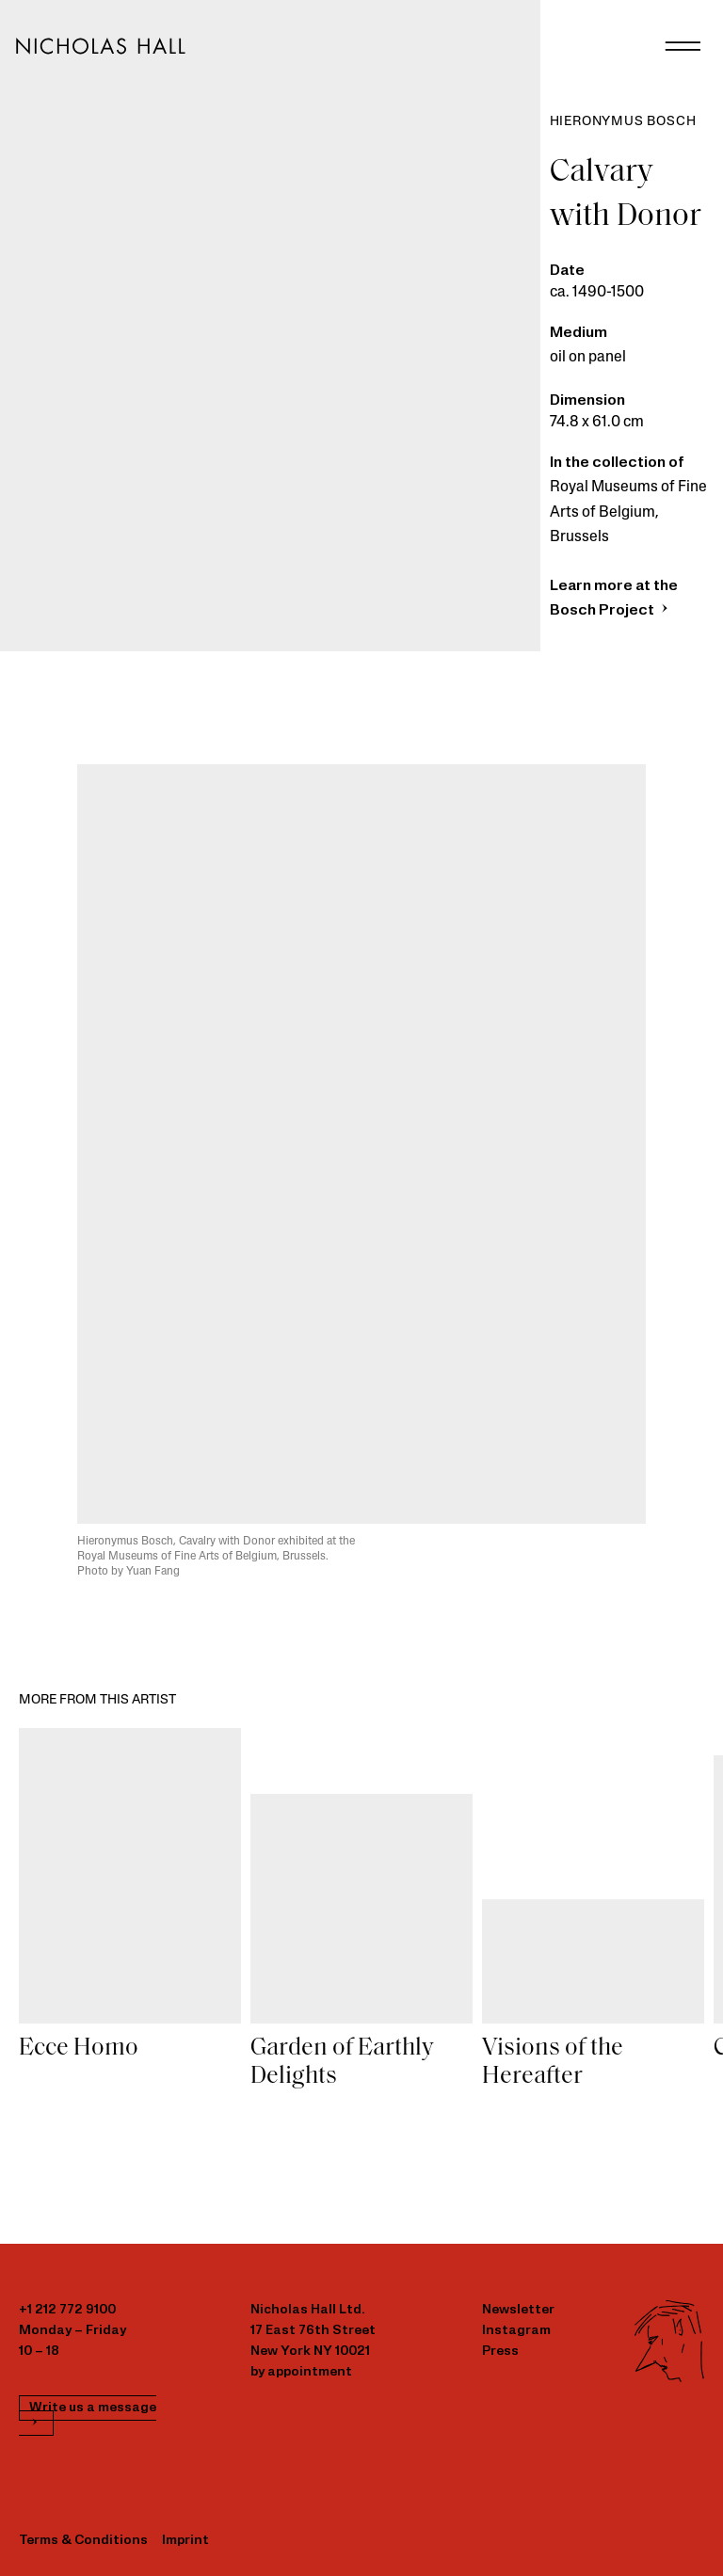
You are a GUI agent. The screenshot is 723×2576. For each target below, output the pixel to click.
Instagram (516, 2331)
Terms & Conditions (83, 2541)
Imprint (185, 2541)
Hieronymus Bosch (623, 122)
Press (500, 2351)
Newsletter (518, 2310)
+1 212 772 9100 (67, 2310)
